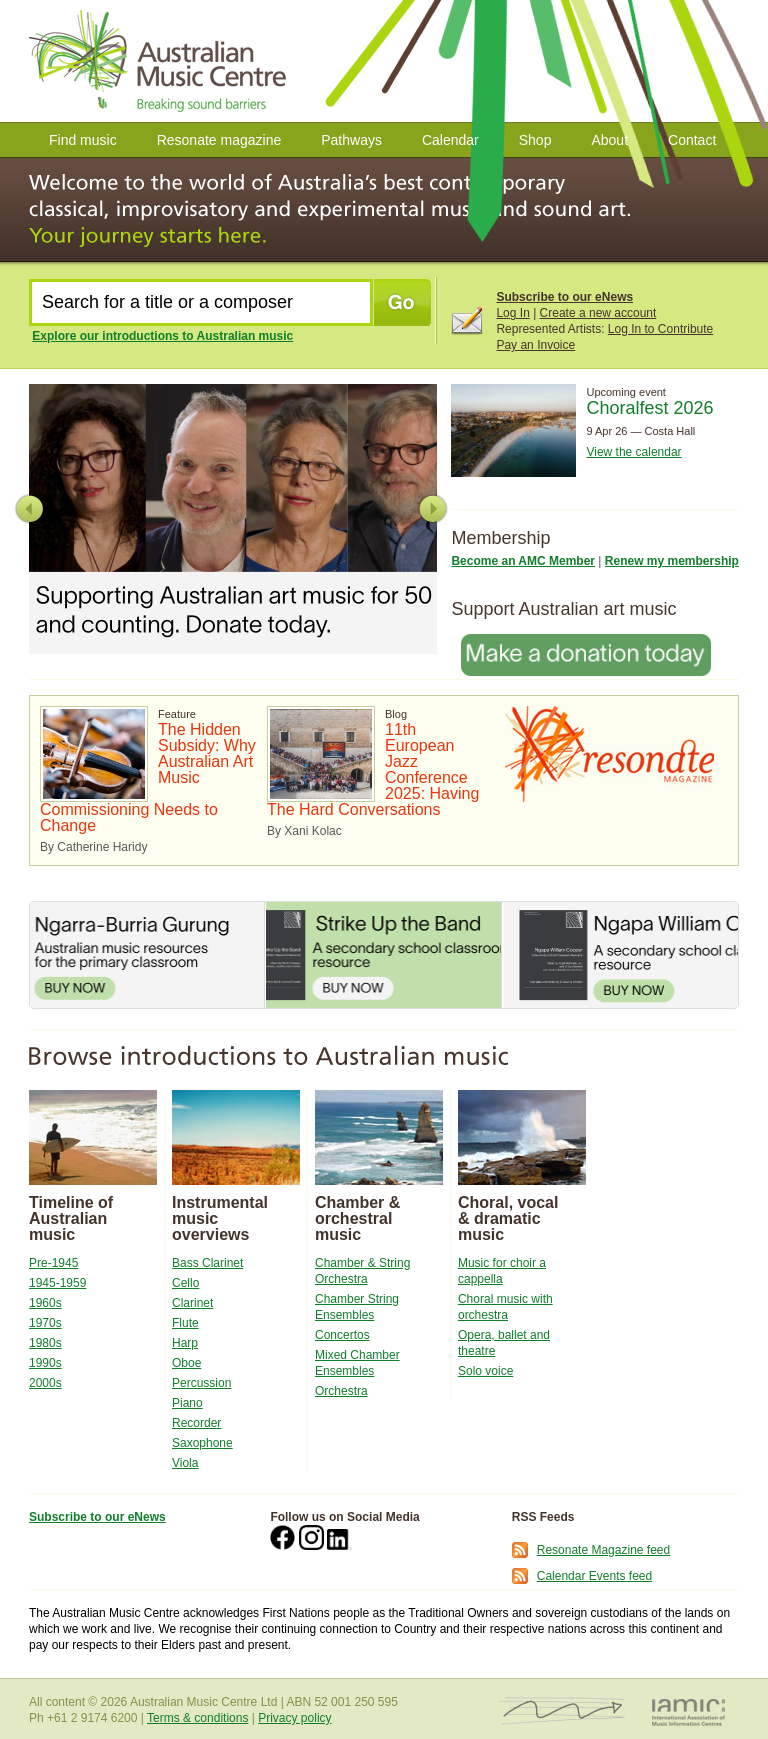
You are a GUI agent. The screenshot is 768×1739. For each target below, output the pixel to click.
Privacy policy (294, 1718)
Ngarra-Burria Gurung (147, 955)
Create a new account (598, 313)
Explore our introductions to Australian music (162, 336)
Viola (185, 1463)
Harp (185, 1343)
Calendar (450, 140)
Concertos (342, 1335)
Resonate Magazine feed (603, 1550)
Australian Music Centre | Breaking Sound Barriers (161, 61)
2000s (45, 1383)
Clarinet (192, 1303)
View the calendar (633, 452)
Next (432, 509)
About (609, 140)
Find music (83, 140)
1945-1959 (57, 1283)
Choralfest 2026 (649, 408)
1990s (45, 1363)
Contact (692, 140)
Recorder (196, 1423)
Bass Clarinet (207, 1263)
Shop (535, 140)
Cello (185, 1283)
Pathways (351, 140)
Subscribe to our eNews (564, 297)
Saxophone (202, 1443)
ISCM (562, 1711)
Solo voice (485, 1371)
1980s (45, 1343)
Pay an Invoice (535, 345)
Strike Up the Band (383, 955)
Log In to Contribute (660, 329)
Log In (512, 313)
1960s (45, 1303)
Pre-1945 (53, 1263)
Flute (185, 1323)
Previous (29, 509)
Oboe (186, 1363)
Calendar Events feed (594, 1576)
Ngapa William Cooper (621, 955)
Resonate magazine (219, 140)
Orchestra (341, 1391)
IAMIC (688, 1711)
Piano (187, 1403)
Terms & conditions (197, 1718)
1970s (45, 1323)
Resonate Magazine (610, 754)
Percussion (201, 1383)
